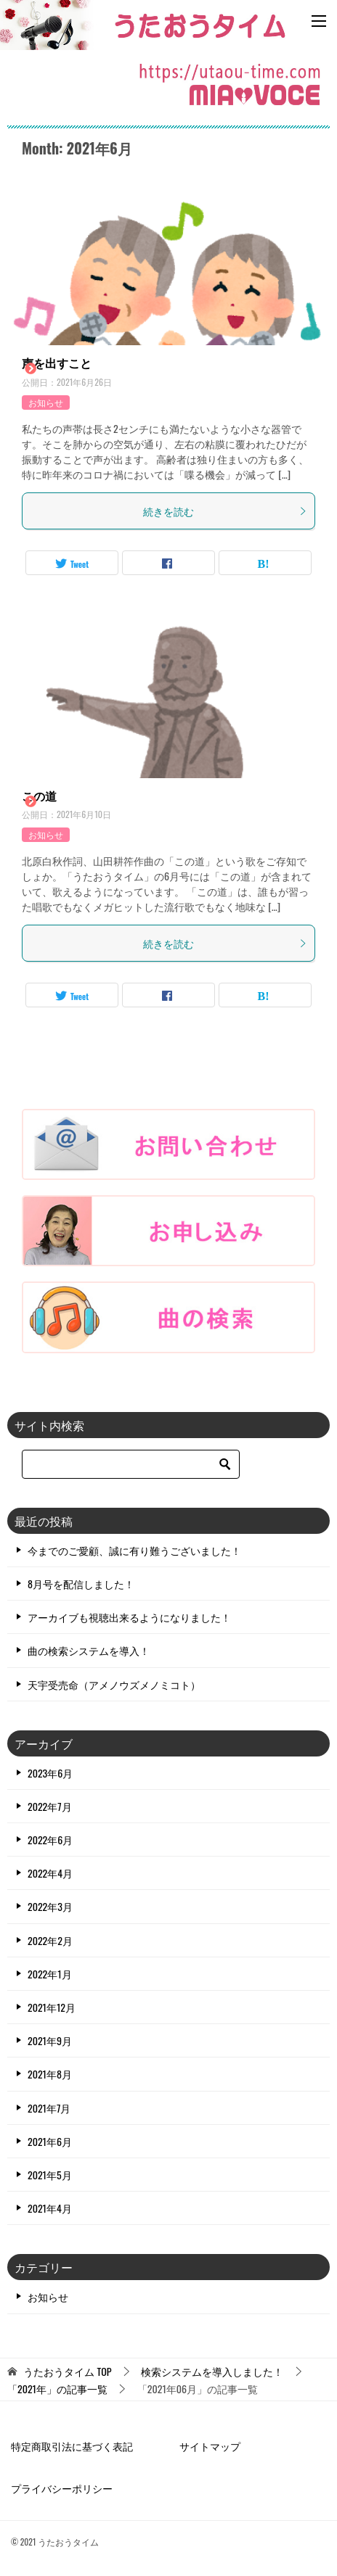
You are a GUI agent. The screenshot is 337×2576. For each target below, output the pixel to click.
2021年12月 (52, 2007)
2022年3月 (50, 1906)
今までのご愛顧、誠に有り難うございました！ (134, 1550)
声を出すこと (57, 362)
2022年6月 (50, 1839)
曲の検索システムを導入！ (89, 1650)
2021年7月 (49, 2107)
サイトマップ (209, 2445)
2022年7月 (50, 1806)
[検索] (131, 1464)
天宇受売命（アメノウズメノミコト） (114, 1684)
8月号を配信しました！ (81, 1583)
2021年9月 (50, 2040)
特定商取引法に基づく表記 (72, 2445)
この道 (39, 795)
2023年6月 (50, 1772)
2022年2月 (50, 1940)
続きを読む (225, 511)
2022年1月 (50, 1973)
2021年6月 (50, 2141)
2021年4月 (50, 2208)
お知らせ (45, 402)
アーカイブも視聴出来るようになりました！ (129, 1617)
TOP (67, 2372)
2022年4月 (50, 1873)
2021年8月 (50, 2073)
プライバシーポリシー (62, 2488)
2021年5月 (50, 2174)
